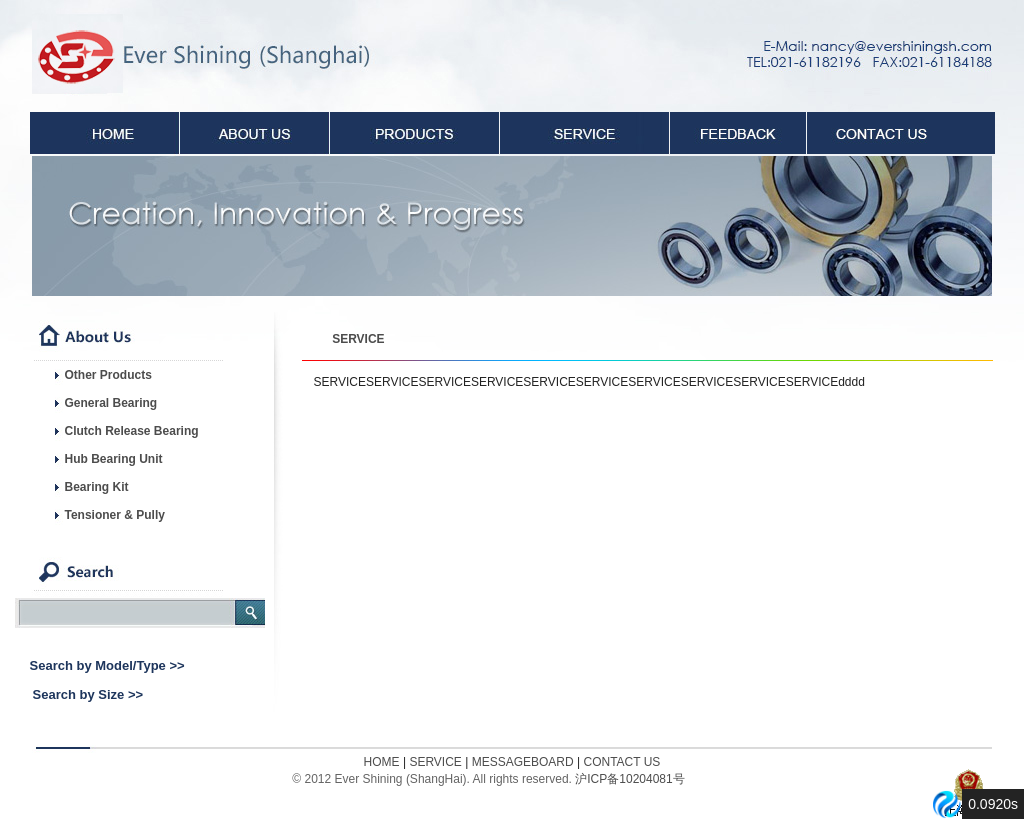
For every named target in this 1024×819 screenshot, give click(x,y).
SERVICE (358, 339)
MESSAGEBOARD (523, 762)
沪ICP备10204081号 (629, 779)
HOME (382, 762)
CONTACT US (621, 762)
